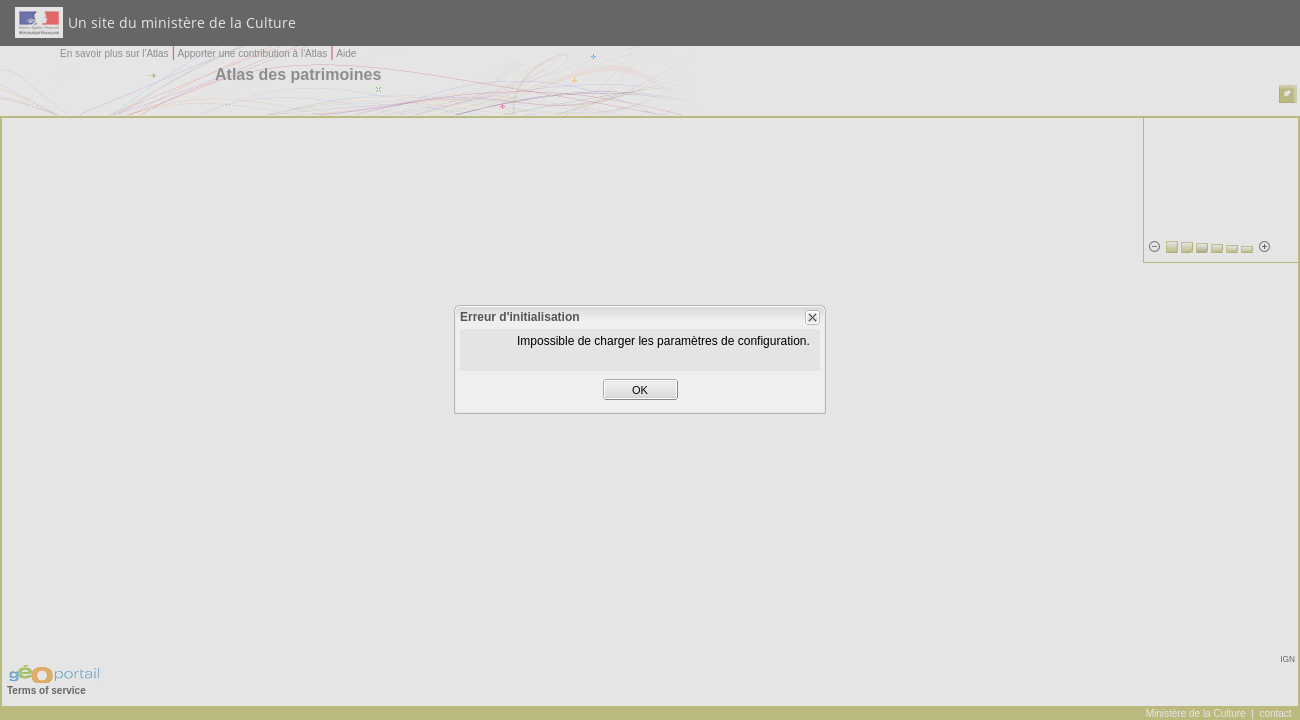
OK (640, 390)
